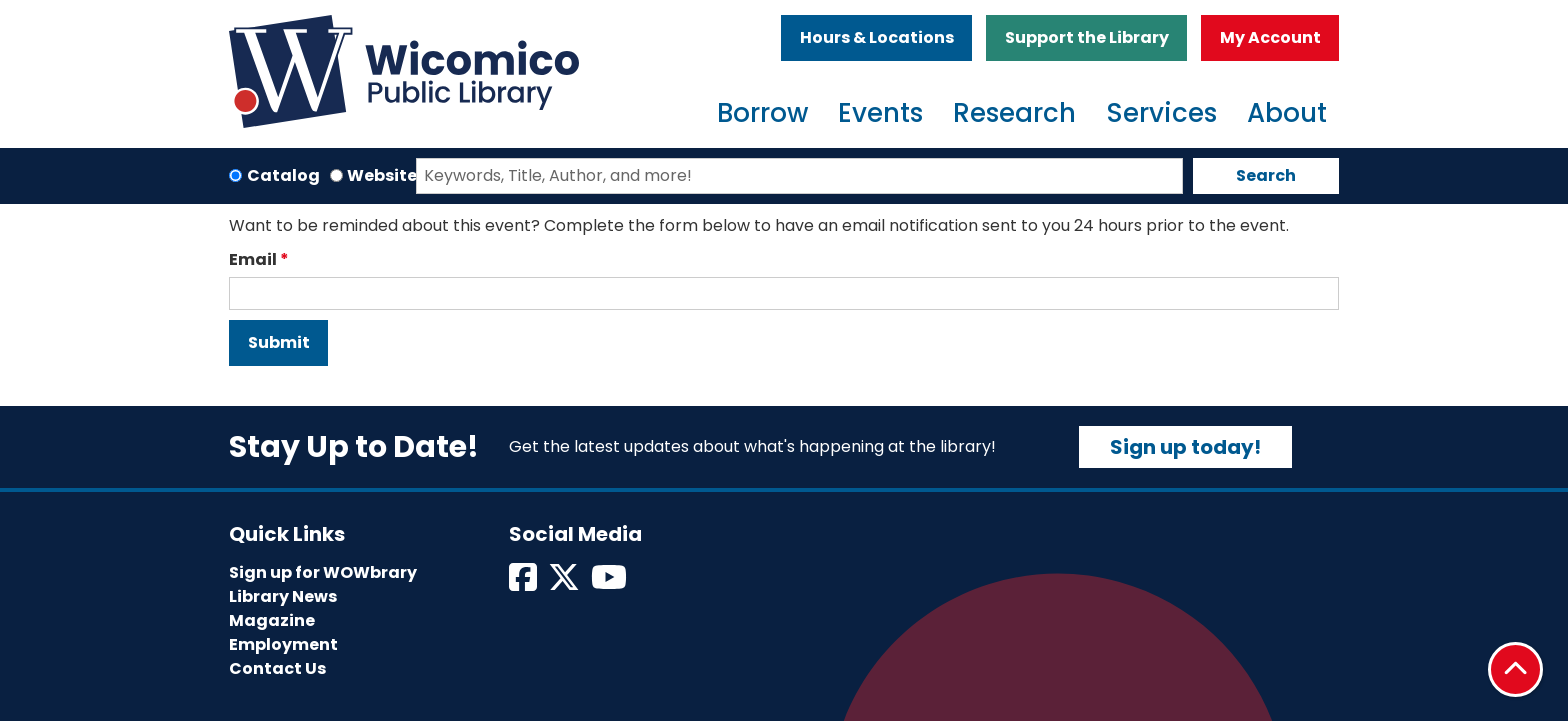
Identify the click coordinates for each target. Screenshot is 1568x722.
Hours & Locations (877, 37)
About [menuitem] (1287, 113)
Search (1266, 175)
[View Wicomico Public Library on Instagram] (610, 583)
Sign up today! (1185, 447)
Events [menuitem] (880, 113)
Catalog (283, 175)
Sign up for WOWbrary (323, 572)
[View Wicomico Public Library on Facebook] (524, 583)
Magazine (272, 620)
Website (382, 175)
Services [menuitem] (1161, 113)
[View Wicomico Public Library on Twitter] (565, 583)
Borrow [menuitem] (762, 113)
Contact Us (277, 668)
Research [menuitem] (1014, 113)
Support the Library (1087, 37)
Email (253, 259)
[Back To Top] (1515, 669)
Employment (283, 644)
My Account (1270, 37)
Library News (283, 596)
